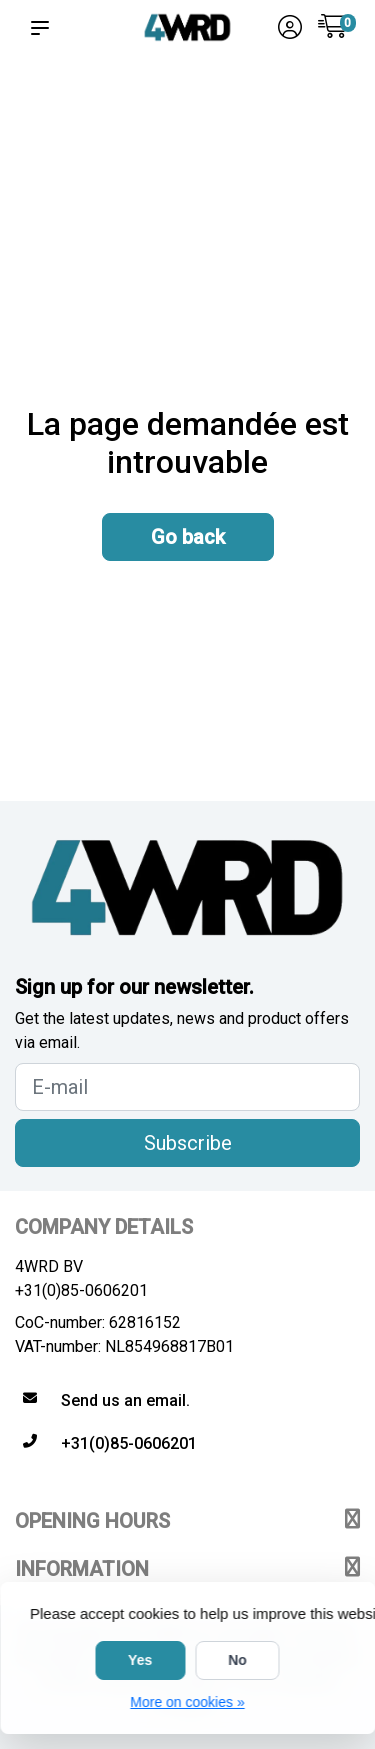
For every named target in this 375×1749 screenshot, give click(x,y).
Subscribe (188, 1143)
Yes (140, 1660)
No (237, 1660)
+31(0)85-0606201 (81, 1290)
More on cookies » (187, 1702)
